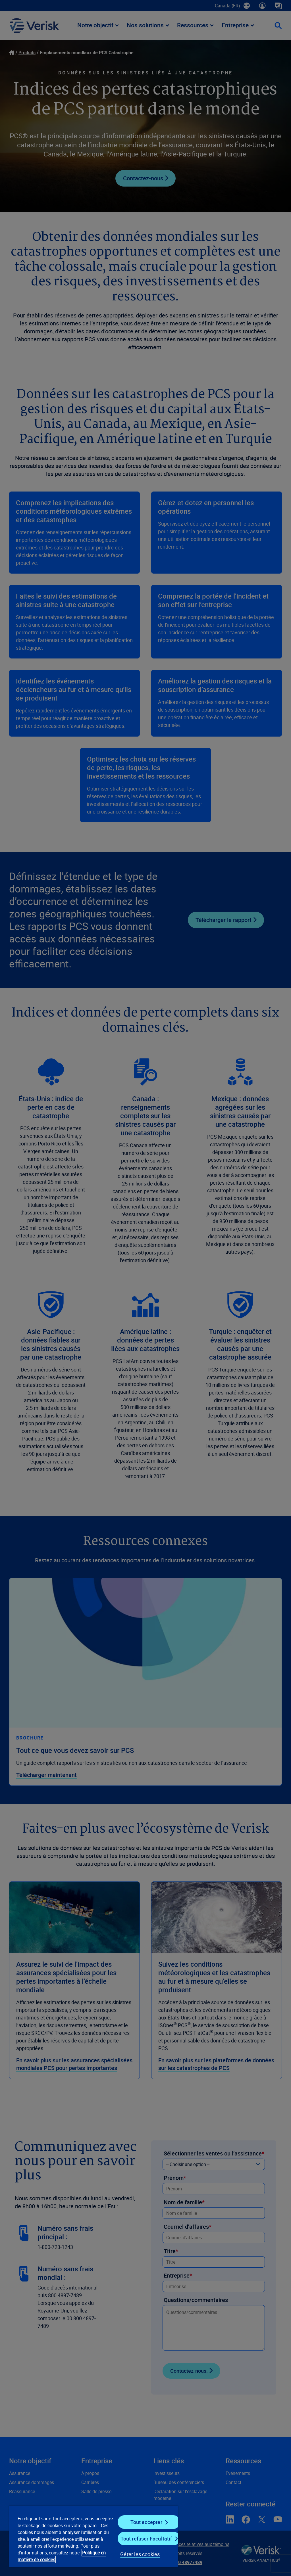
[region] (93, 2536)
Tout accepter (146, 2522)
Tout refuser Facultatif (146, 2538)
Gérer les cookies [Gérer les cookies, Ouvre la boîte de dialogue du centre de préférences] (140, 2554)
